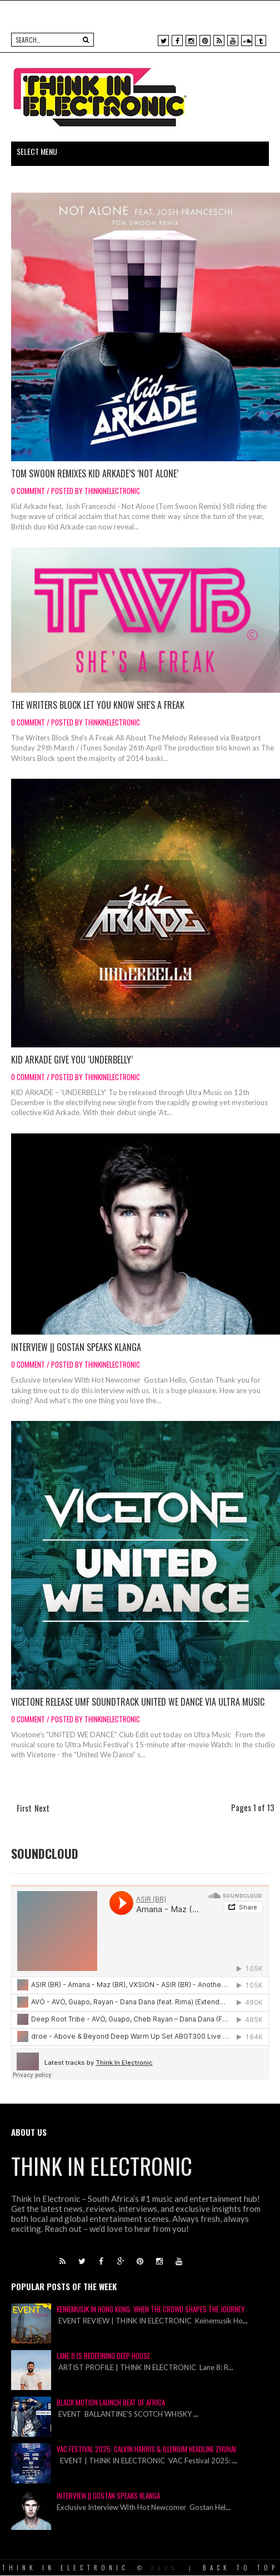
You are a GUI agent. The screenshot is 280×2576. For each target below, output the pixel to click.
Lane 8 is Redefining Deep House (103, 2355)
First (24, 1808)
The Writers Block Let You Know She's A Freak (97, 705)
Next (41, 1808)
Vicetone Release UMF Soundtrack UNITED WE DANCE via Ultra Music (137, 1701)
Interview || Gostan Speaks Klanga (76, 1347)
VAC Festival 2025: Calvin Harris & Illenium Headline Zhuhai (146, 2448)
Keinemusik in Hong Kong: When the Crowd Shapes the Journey (151, 2309)
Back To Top (240, 2567)
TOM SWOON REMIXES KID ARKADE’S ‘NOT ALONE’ (94, 473)
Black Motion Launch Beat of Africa (111, 2402)
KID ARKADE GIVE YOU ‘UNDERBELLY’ (72, 1059)
